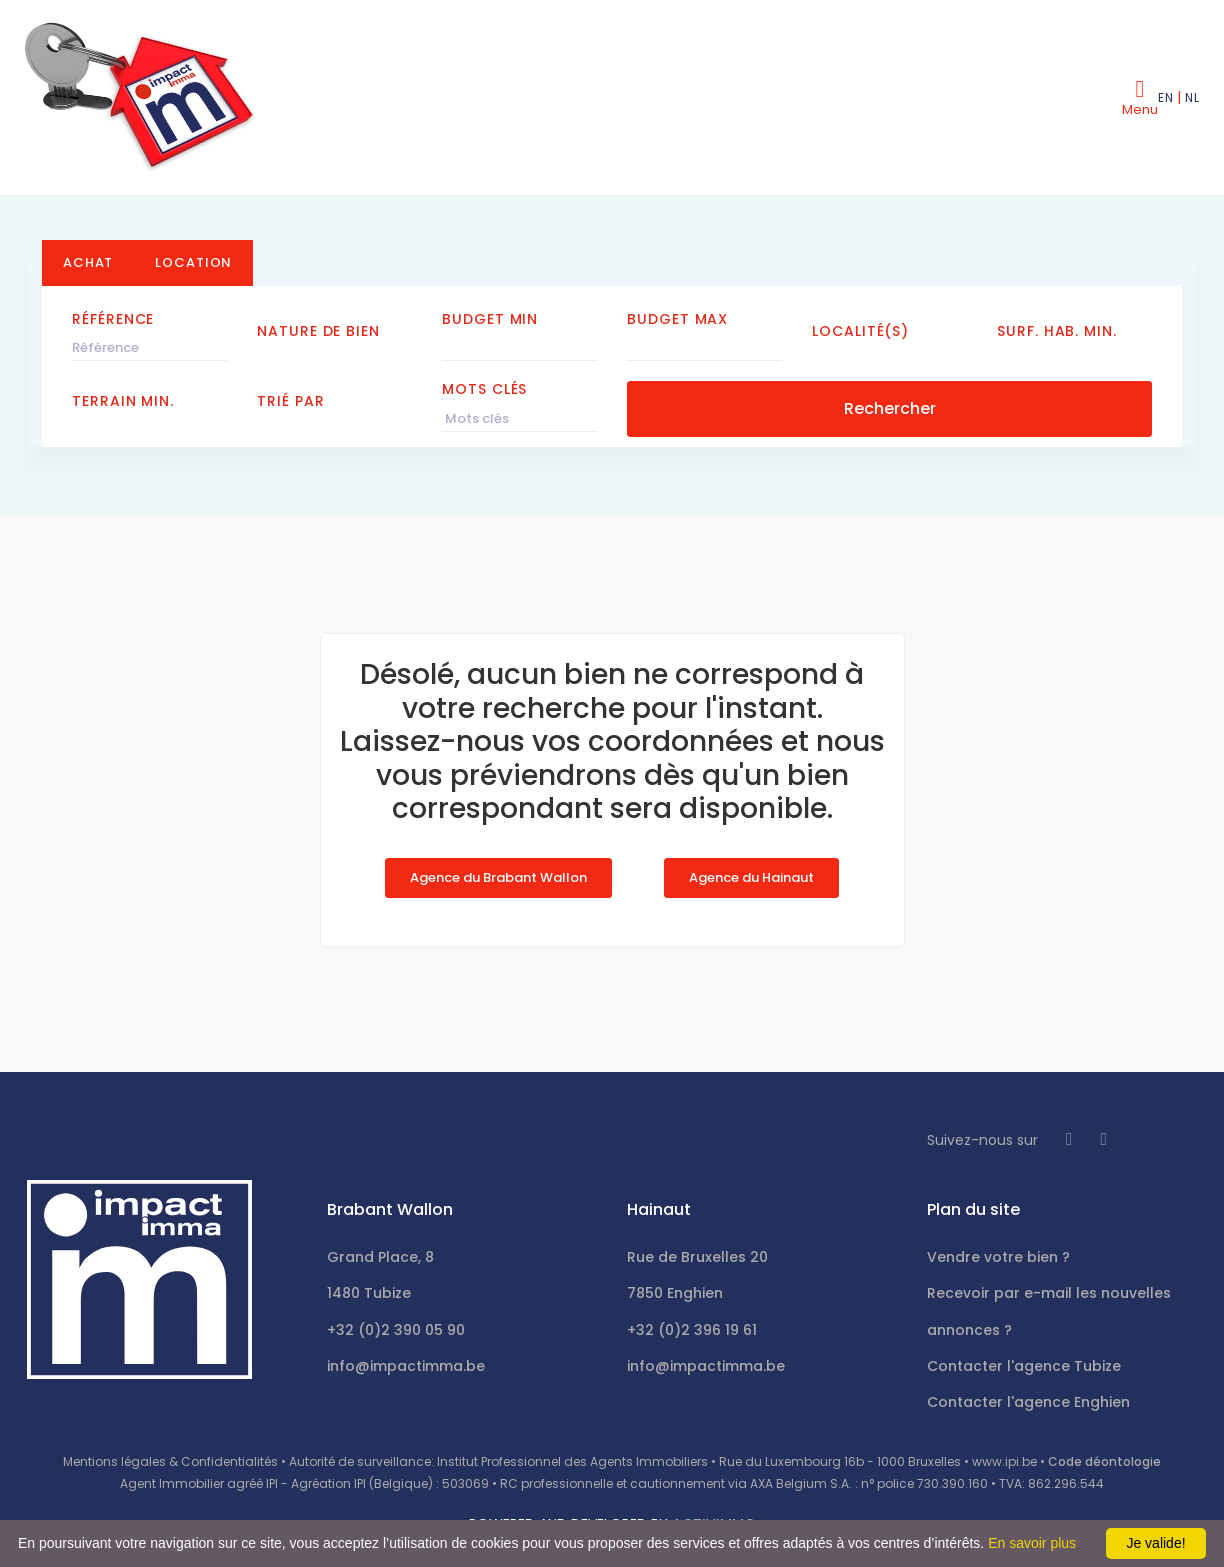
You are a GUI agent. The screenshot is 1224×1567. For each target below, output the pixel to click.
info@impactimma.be (406, 1366)
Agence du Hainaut (751, 877)
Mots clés (484, 389)
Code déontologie (1104, 1461)
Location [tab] (193, 262)
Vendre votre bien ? (998, 1257)
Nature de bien (318, 331)
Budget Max (677, 319)
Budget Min (490, 319)
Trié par (290, 401)
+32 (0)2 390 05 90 (396, 1330)
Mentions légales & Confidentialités (170, 1461)
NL (1192, 97)
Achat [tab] (88, 262)
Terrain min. (123, 401)
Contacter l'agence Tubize (1024, 1366)
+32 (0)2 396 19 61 (692, 1330)
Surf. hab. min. (1057, 331)
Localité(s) (860, 331)
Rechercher (890, 408)
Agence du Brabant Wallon (498, 877)
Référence (113, 319)
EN (1165, 97)
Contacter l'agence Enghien (1028, 1402)
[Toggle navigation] (1140, 97)
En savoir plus (1032, 1543)
